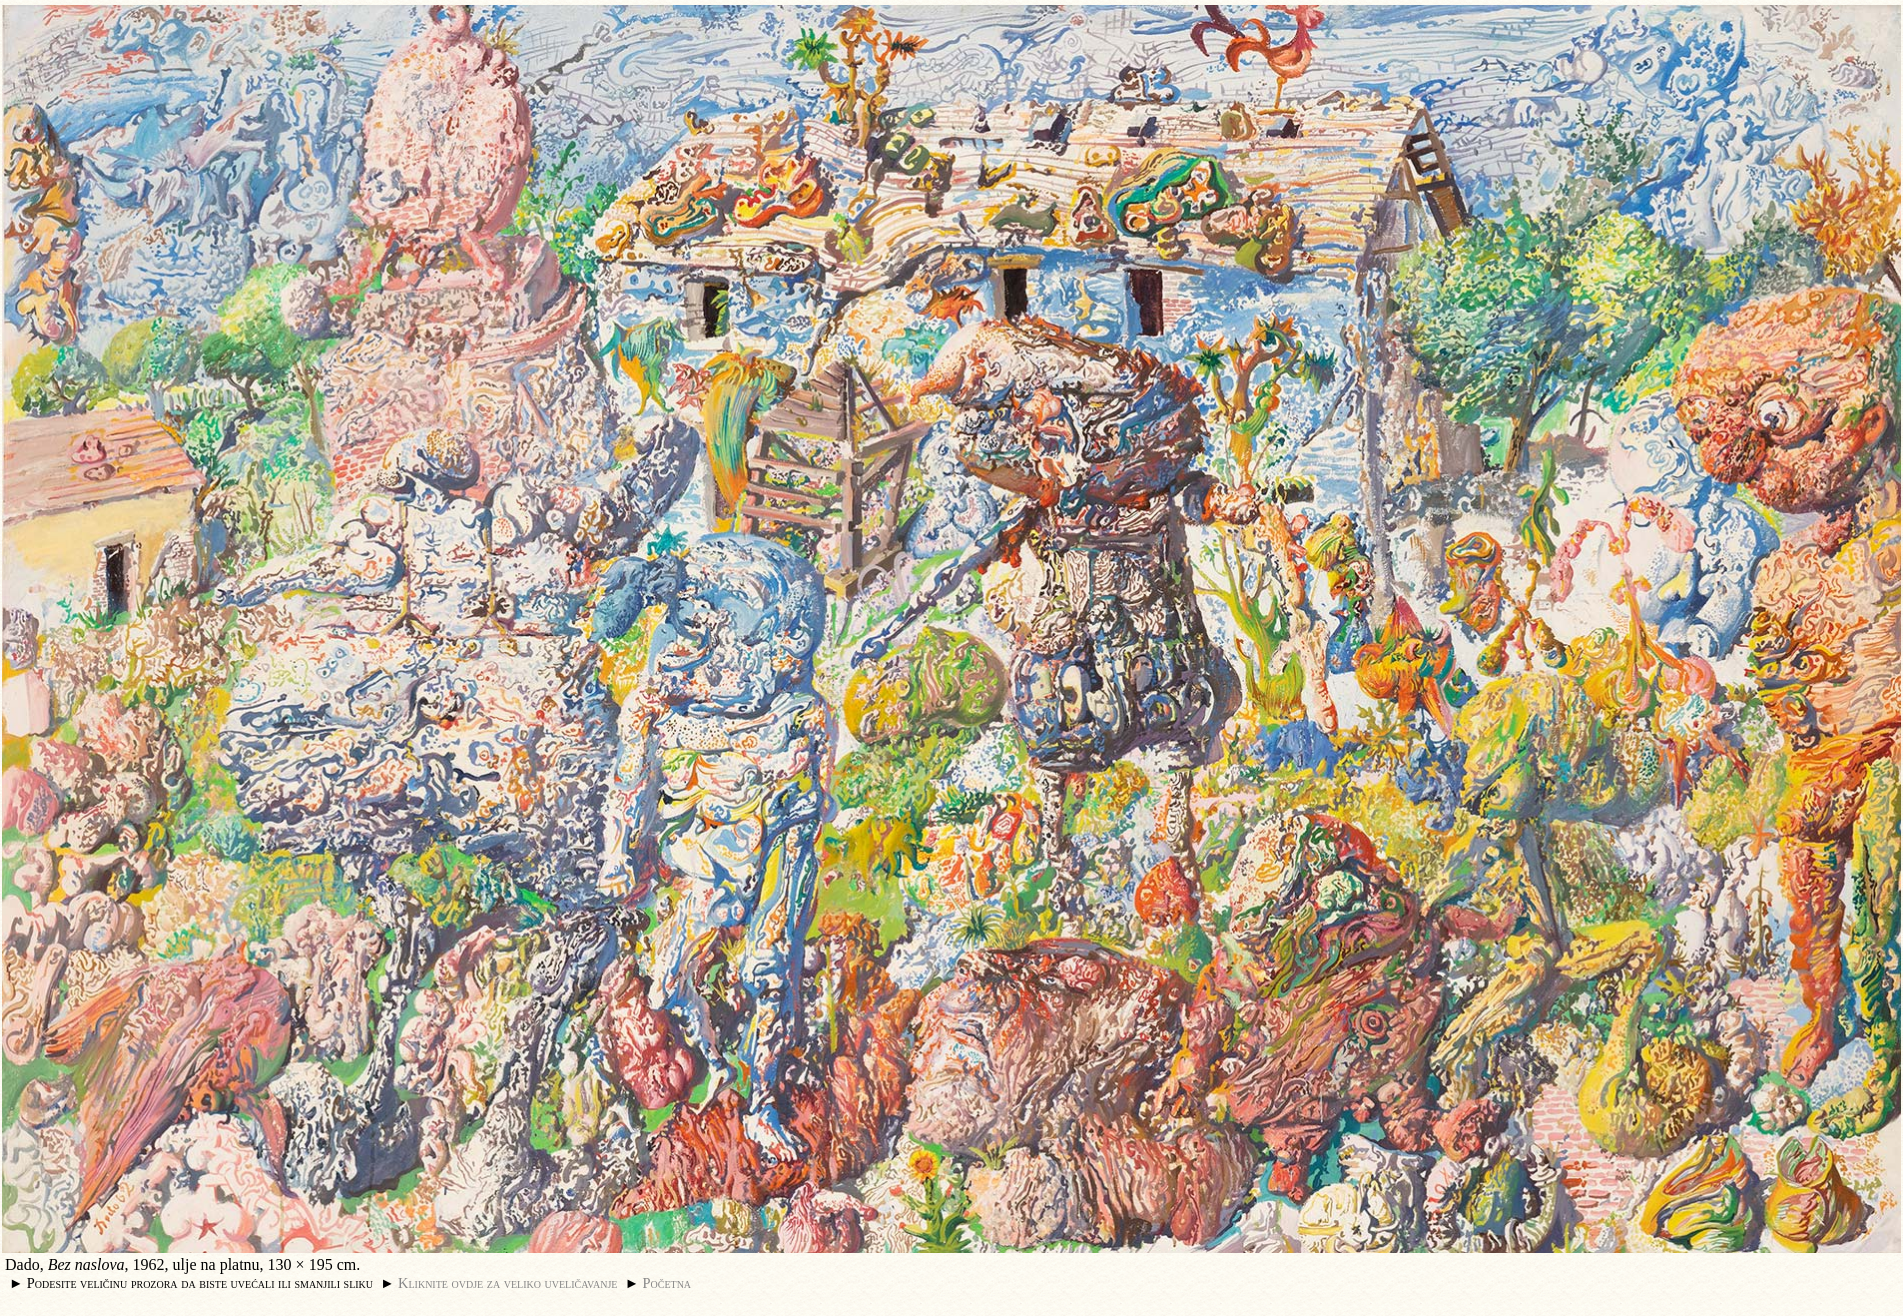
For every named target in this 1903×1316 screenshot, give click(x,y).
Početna (667, 1283)
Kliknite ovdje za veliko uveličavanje (507, 1283)
